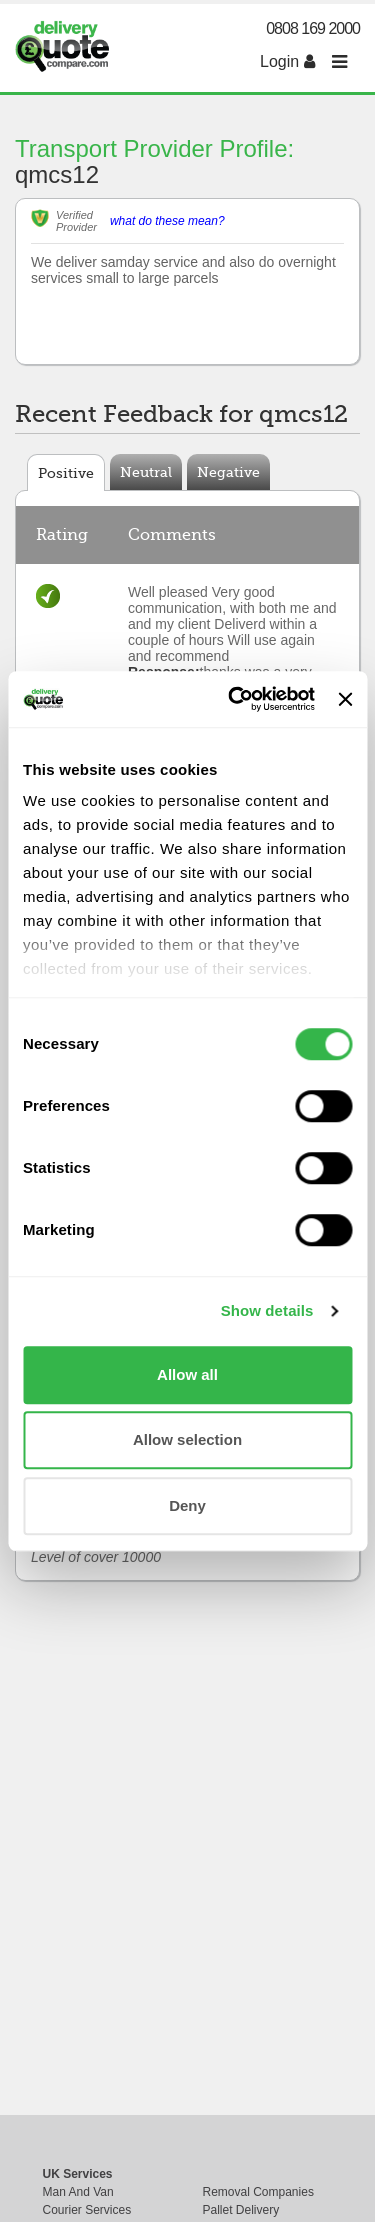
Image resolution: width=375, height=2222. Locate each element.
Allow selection (187, 1439)
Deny (187, 1505)
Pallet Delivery (241, 2210)
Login (287, 61)
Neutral (146, 472)
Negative (228, 472)
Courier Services (87, 2210)
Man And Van (78, 2192)
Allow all (187, 1374)
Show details (267, 1310)
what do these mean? (167, 221)
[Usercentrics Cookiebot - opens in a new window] (235, 699)
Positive (66, 473)
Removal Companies (258, 2192)
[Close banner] (345, 699)
